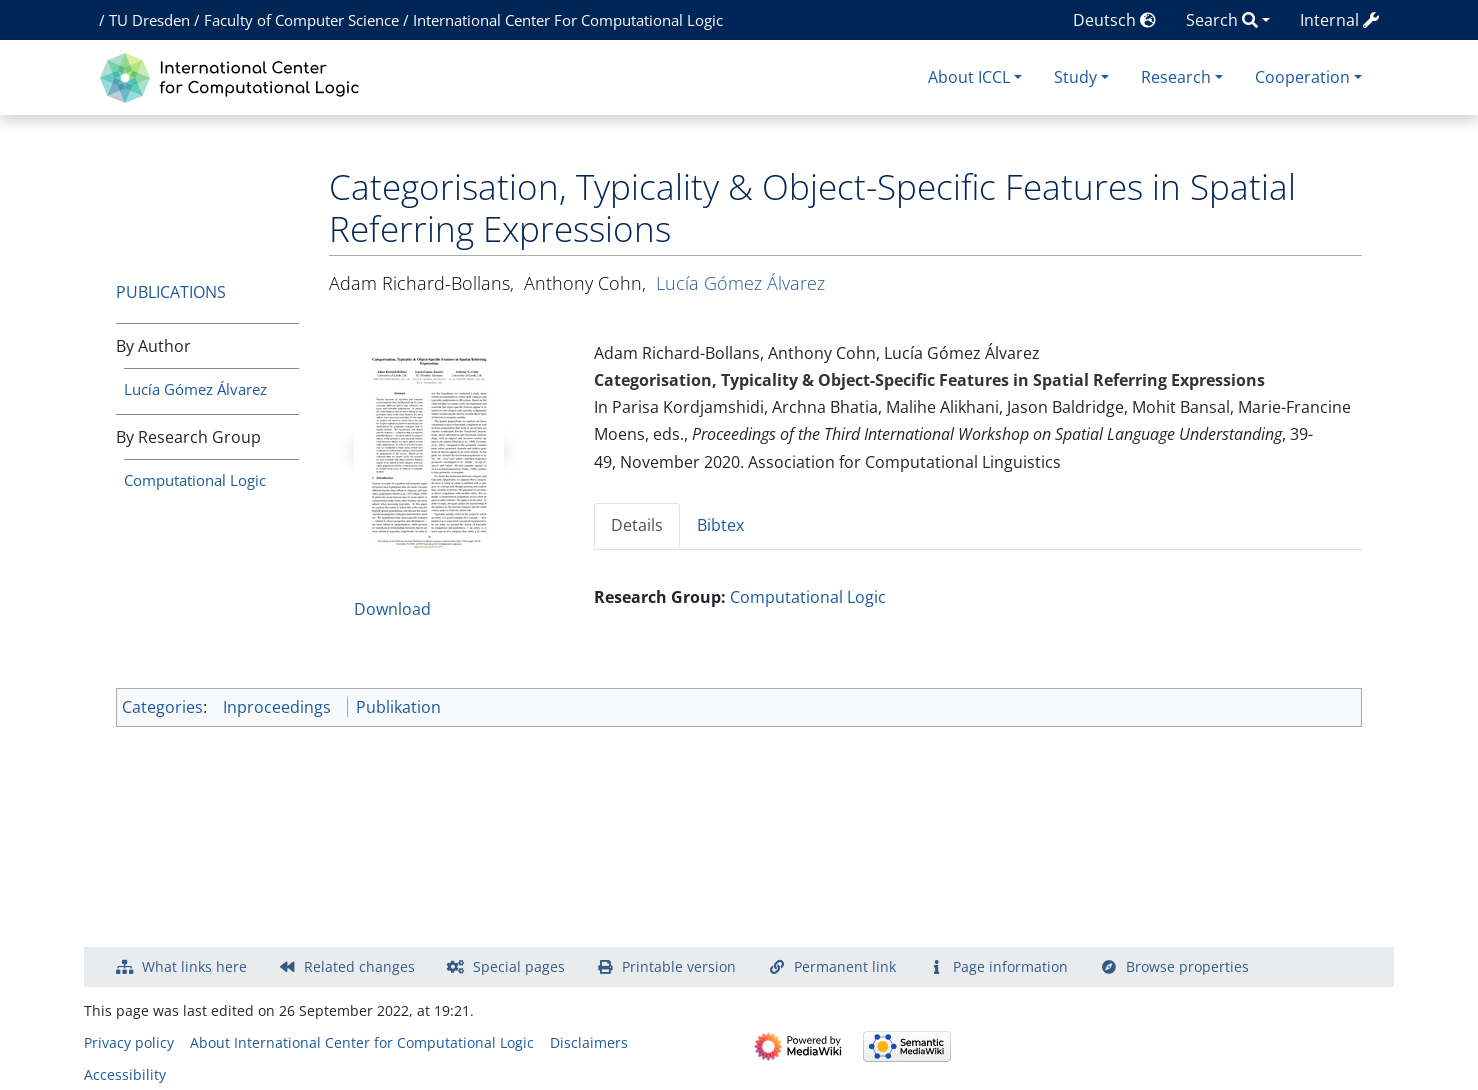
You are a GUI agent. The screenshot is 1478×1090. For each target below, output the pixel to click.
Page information (1010, 966)
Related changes (359, 966)
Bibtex (720, 525)
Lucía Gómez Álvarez (195, 389)
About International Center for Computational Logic (362, 1042)
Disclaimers (589, 1042)
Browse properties (1187, 966)
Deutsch (1114, 20)
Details (637, 525)
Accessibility (125, 1074)
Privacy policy (129, 1042)
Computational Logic (195, 480)
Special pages (519, 966)
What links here (194, 966)
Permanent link (845, 966)
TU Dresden (149, 20)
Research (1176, 77)
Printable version (679, 966)
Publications (171, 292)
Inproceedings (277, 707)
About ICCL (969, 77)
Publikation (398, 707)
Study (1075, 77)
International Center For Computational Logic (568, 20)
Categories (162, 707)
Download (392, 609)
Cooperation (1302, 77)
